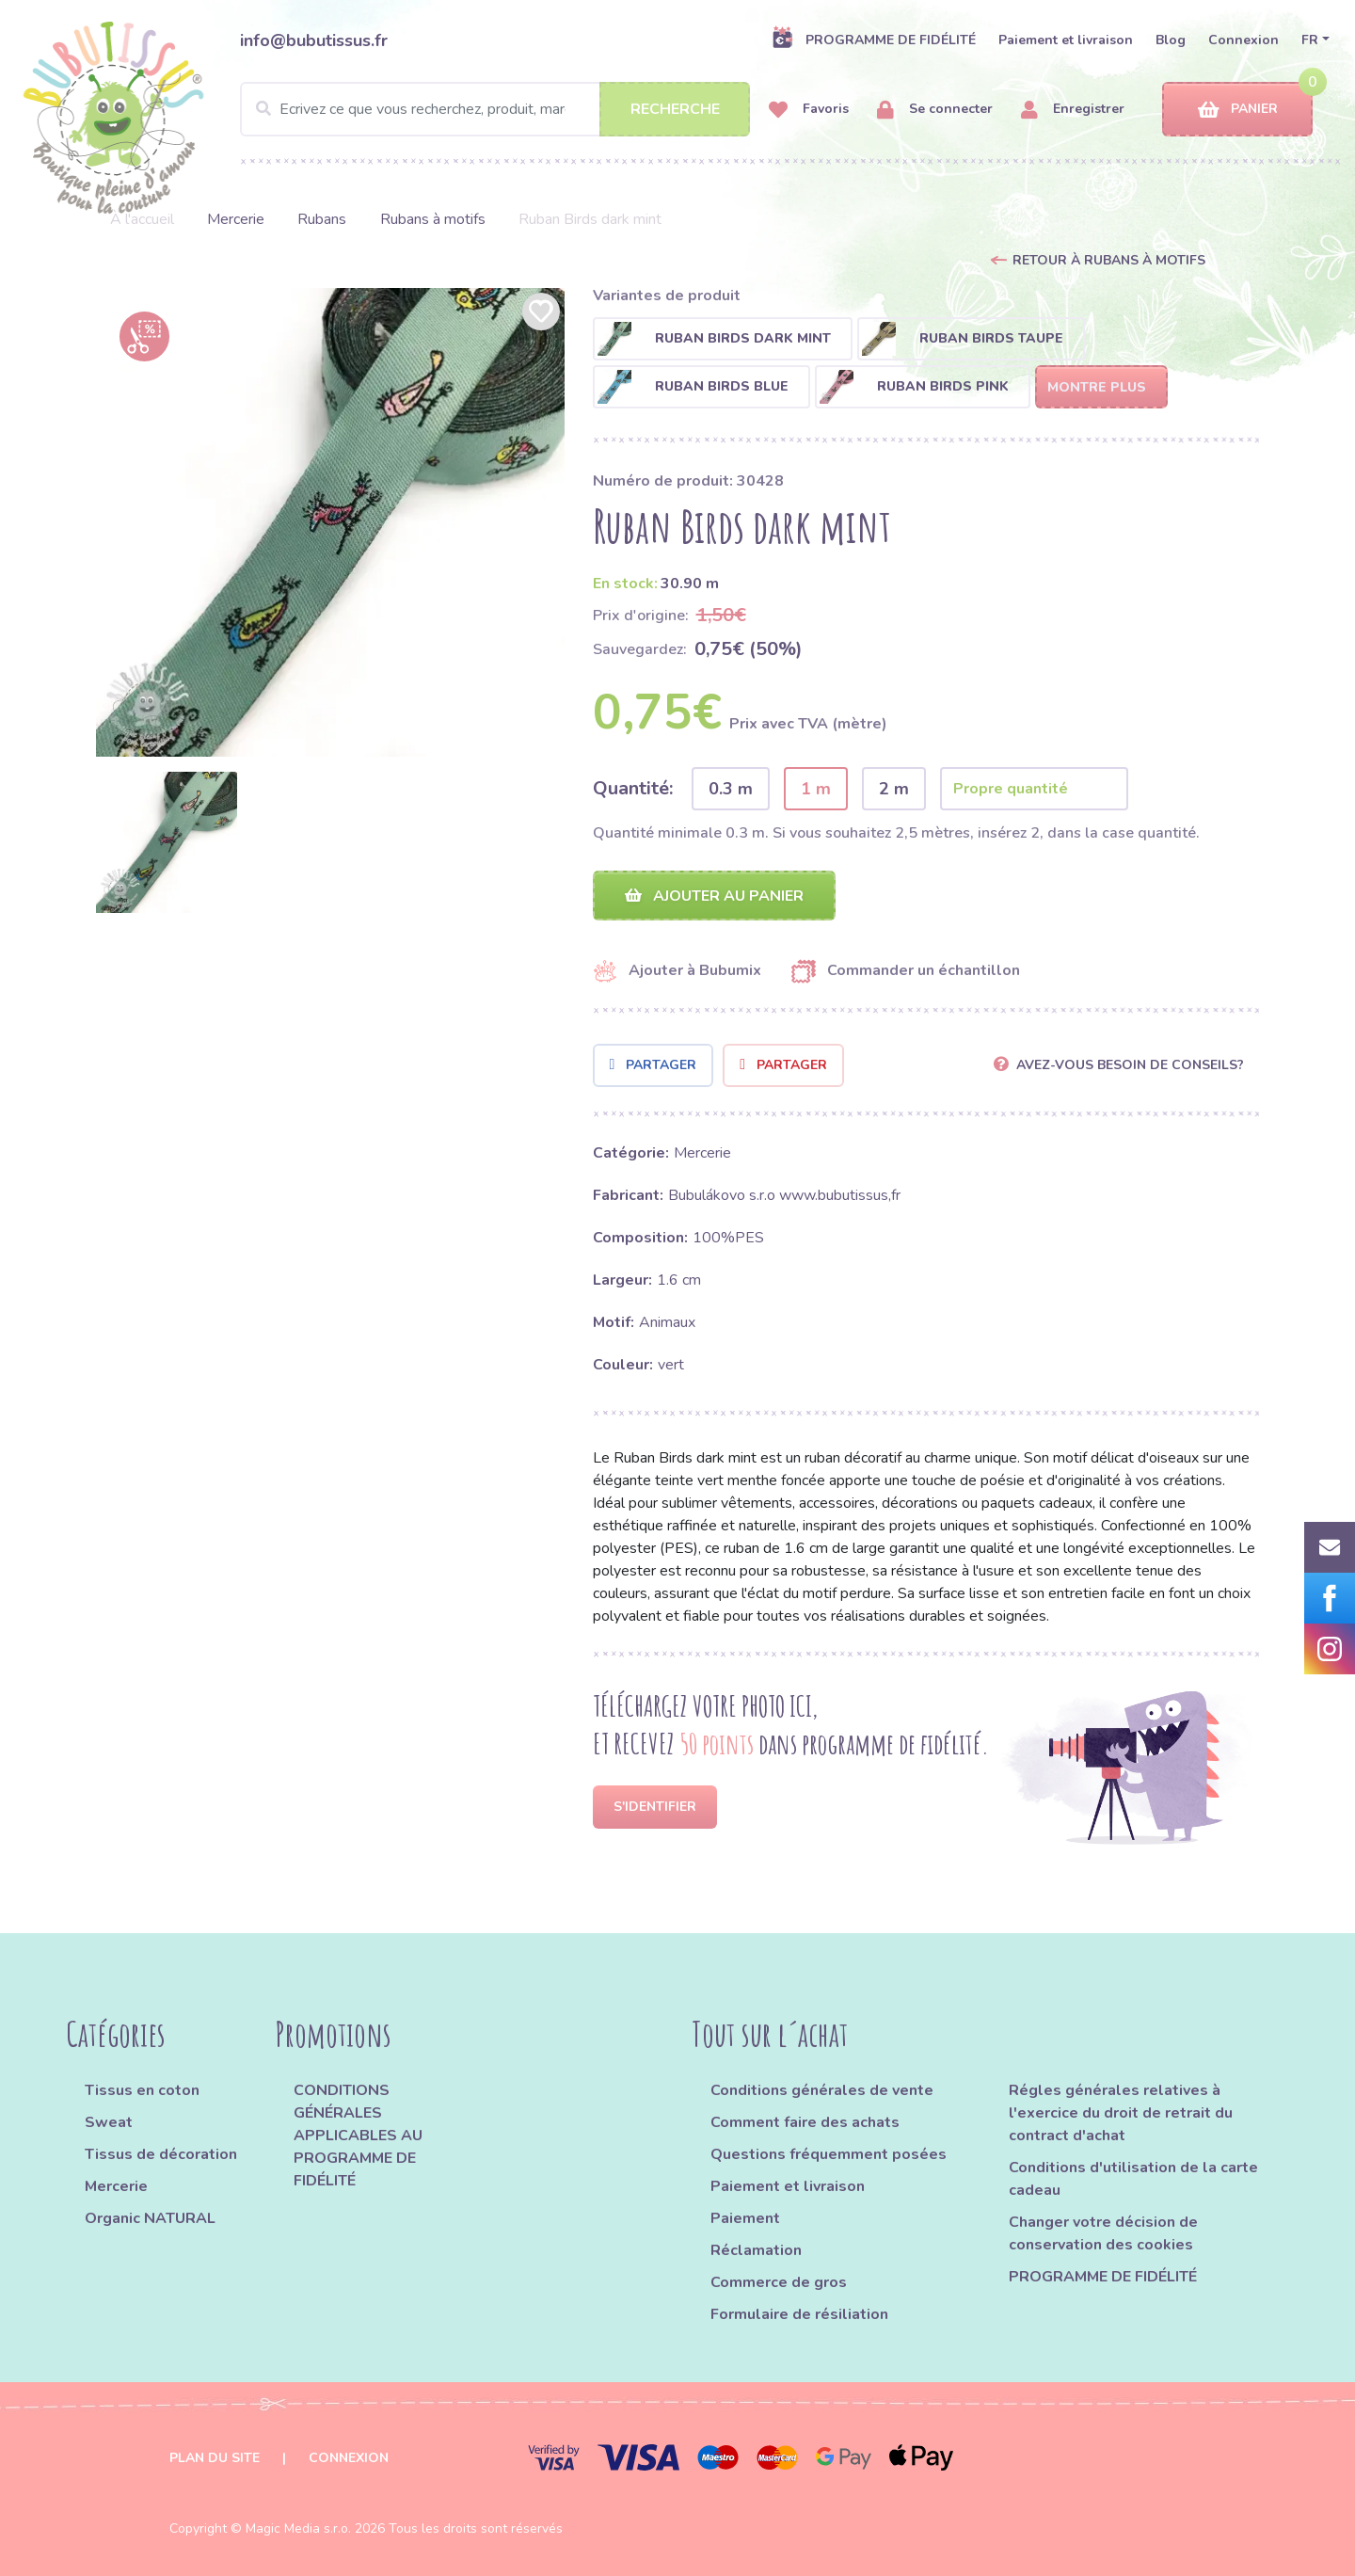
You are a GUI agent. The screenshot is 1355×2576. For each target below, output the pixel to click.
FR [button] (1309, 40)
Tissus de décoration (161, 2154)
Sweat (109, 2122)
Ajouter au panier (714, 896)
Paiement (745, 2218)
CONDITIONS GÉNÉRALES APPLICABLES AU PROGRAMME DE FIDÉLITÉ (358, 2135)
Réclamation (756, 2250)
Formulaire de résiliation (799, 2314)
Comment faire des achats (805, 2122)
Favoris (809, 110)
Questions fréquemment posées (828, 2154)
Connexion (1243, 40)
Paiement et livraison (1065, 40)
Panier (1238, 110)
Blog (1171, 40)
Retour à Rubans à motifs (1108, 260)
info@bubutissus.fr (314, 40)
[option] (330, 522)
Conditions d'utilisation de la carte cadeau (1133, 2178)
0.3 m (731, 788)
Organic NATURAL (150, 2218)
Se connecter (935, 110)
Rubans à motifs (433, 219)
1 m (816, 788)
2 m (894, 788)
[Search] (495, 109)
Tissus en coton (142, 2090)
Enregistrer (1072, 110)
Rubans (321, 219)
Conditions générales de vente (821, 2090)
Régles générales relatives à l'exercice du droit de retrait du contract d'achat (1121, 2113)
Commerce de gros (778, 2282)
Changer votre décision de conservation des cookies (1103, 2233)
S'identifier (655, 1807)
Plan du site (214, 2458)
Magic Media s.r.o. (298, 2528)
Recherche (675, 109)
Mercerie (235, 219)
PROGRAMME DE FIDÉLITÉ (874, 39)
